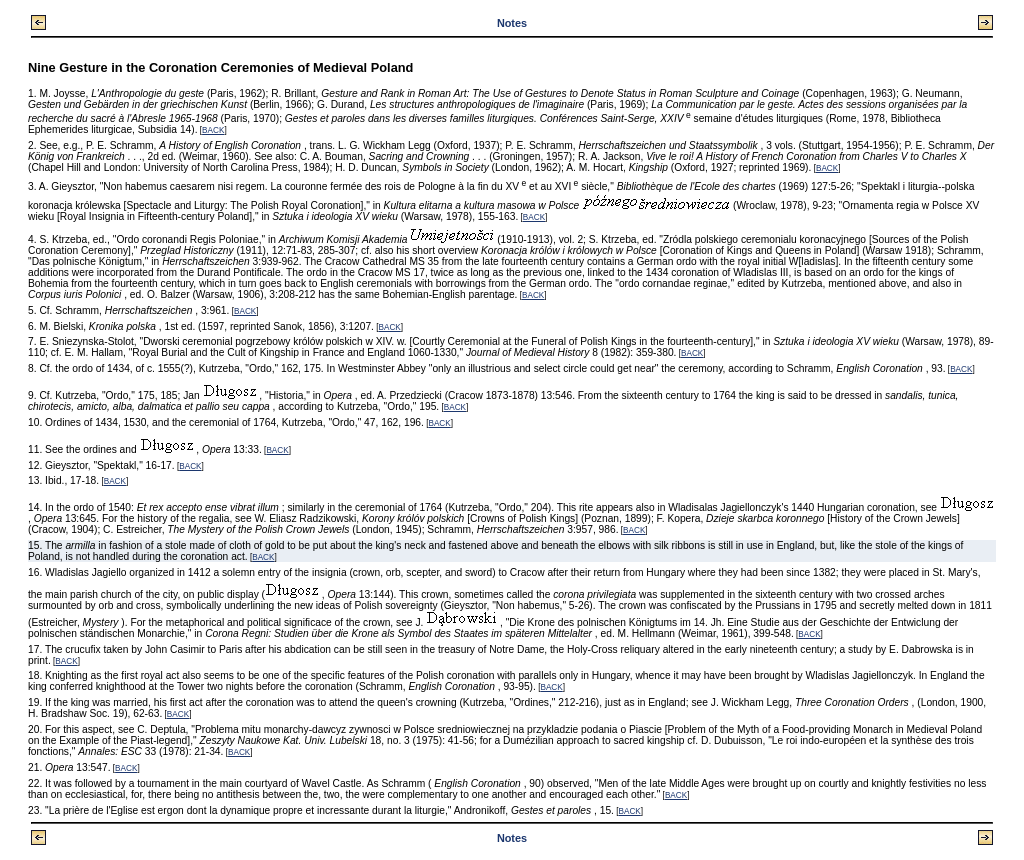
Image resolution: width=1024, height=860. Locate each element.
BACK (213, 130)
